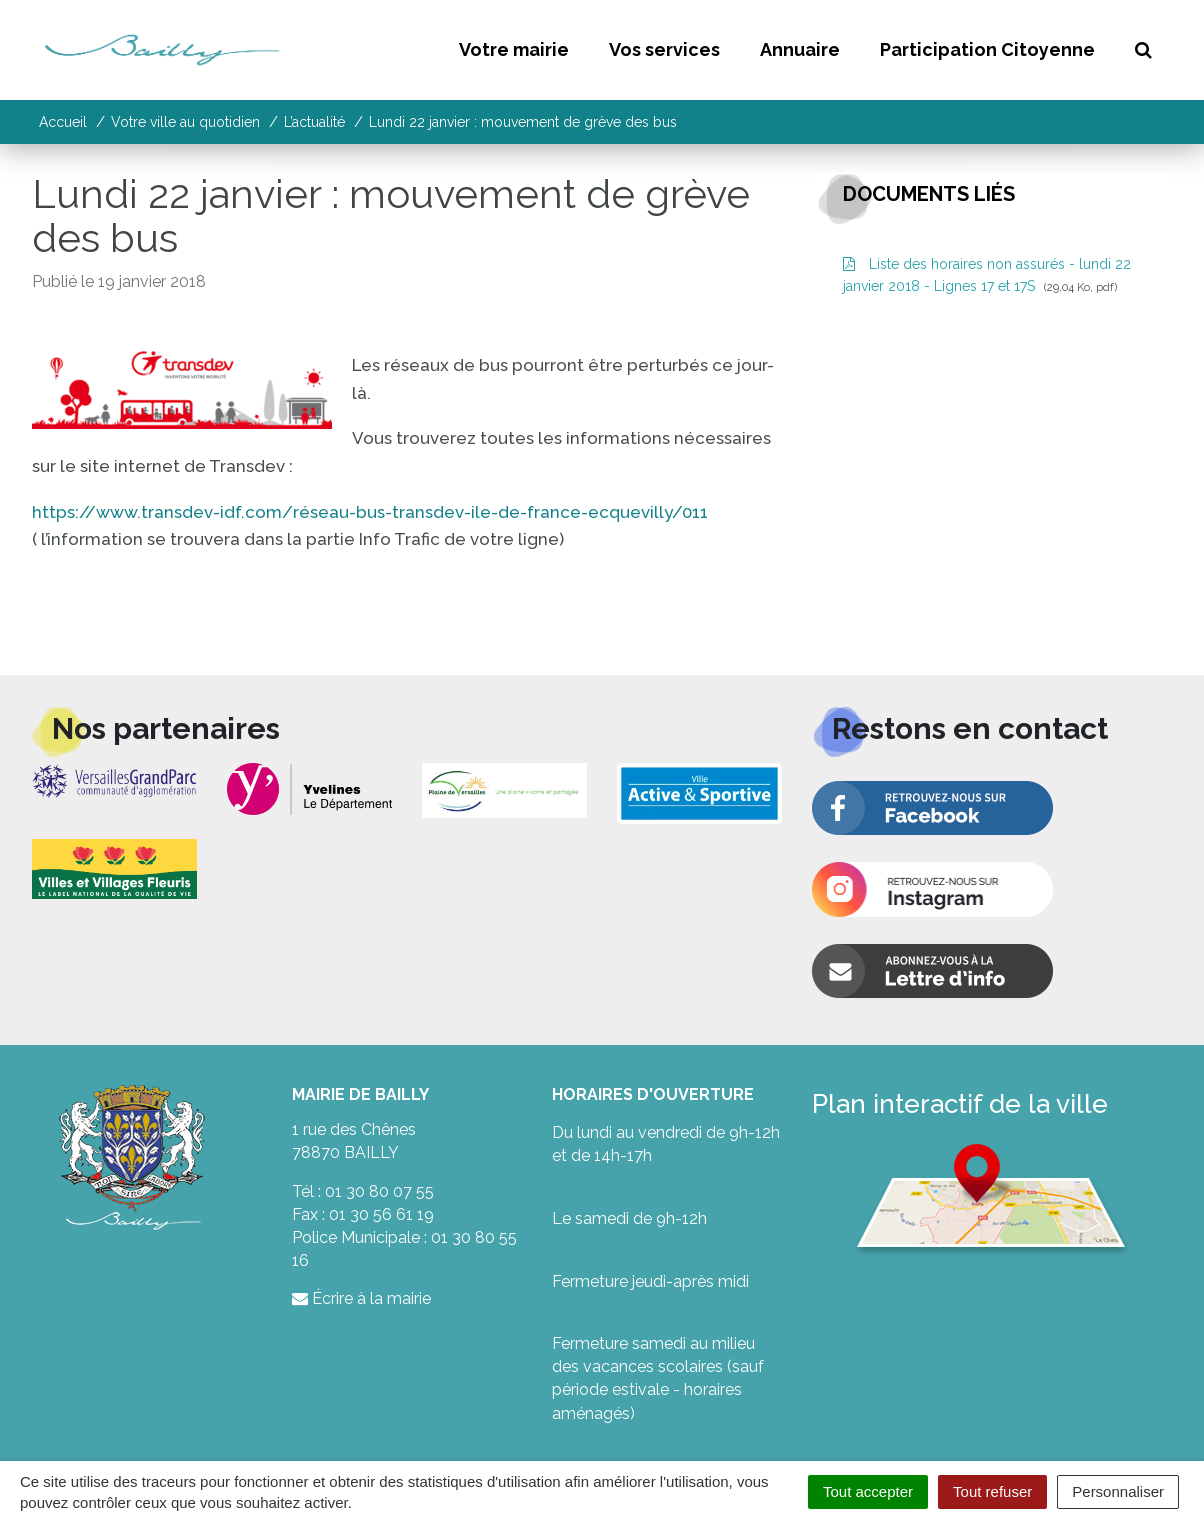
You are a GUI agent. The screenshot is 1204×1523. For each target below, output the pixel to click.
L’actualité (314, 122)
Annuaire (800, 49)
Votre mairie (514, 49)
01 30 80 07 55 (379, 1191)
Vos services (664, 49)
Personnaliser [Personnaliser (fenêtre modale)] (1118, 1491)
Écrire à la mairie (361, 1298)
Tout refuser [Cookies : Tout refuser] (992, 1491)
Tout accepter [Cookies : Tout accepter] (868, 1491)
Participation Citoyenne (987, 49)
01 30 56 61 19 (381, 1214)
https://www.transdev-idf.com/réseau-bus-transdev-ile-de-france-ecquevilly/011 (372, 512)
